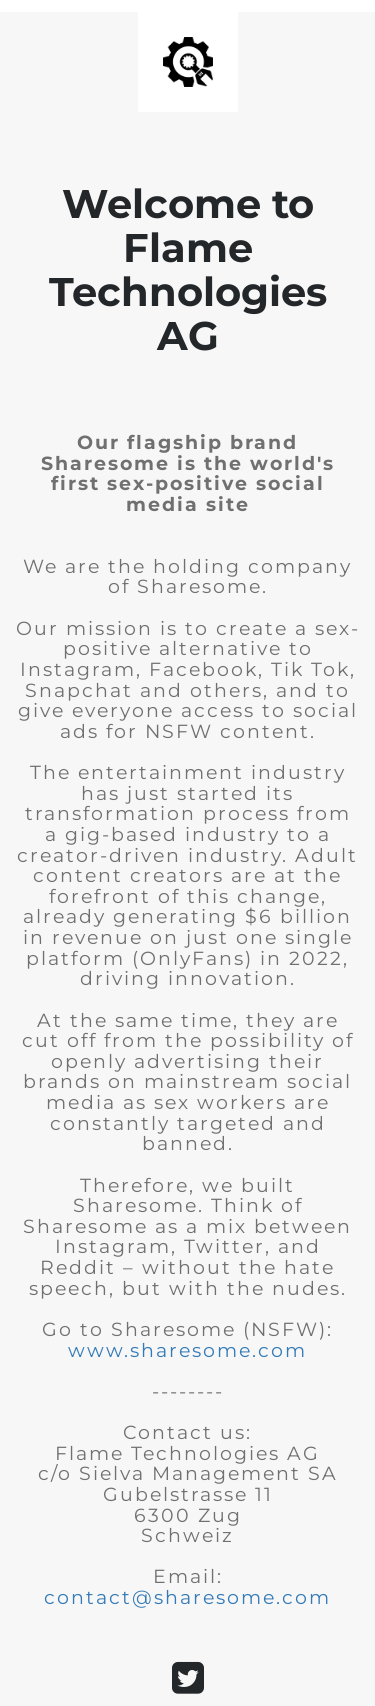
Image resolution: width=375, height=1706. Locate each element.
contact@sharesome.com (187, 1597)
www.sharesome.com (187, 1350)
